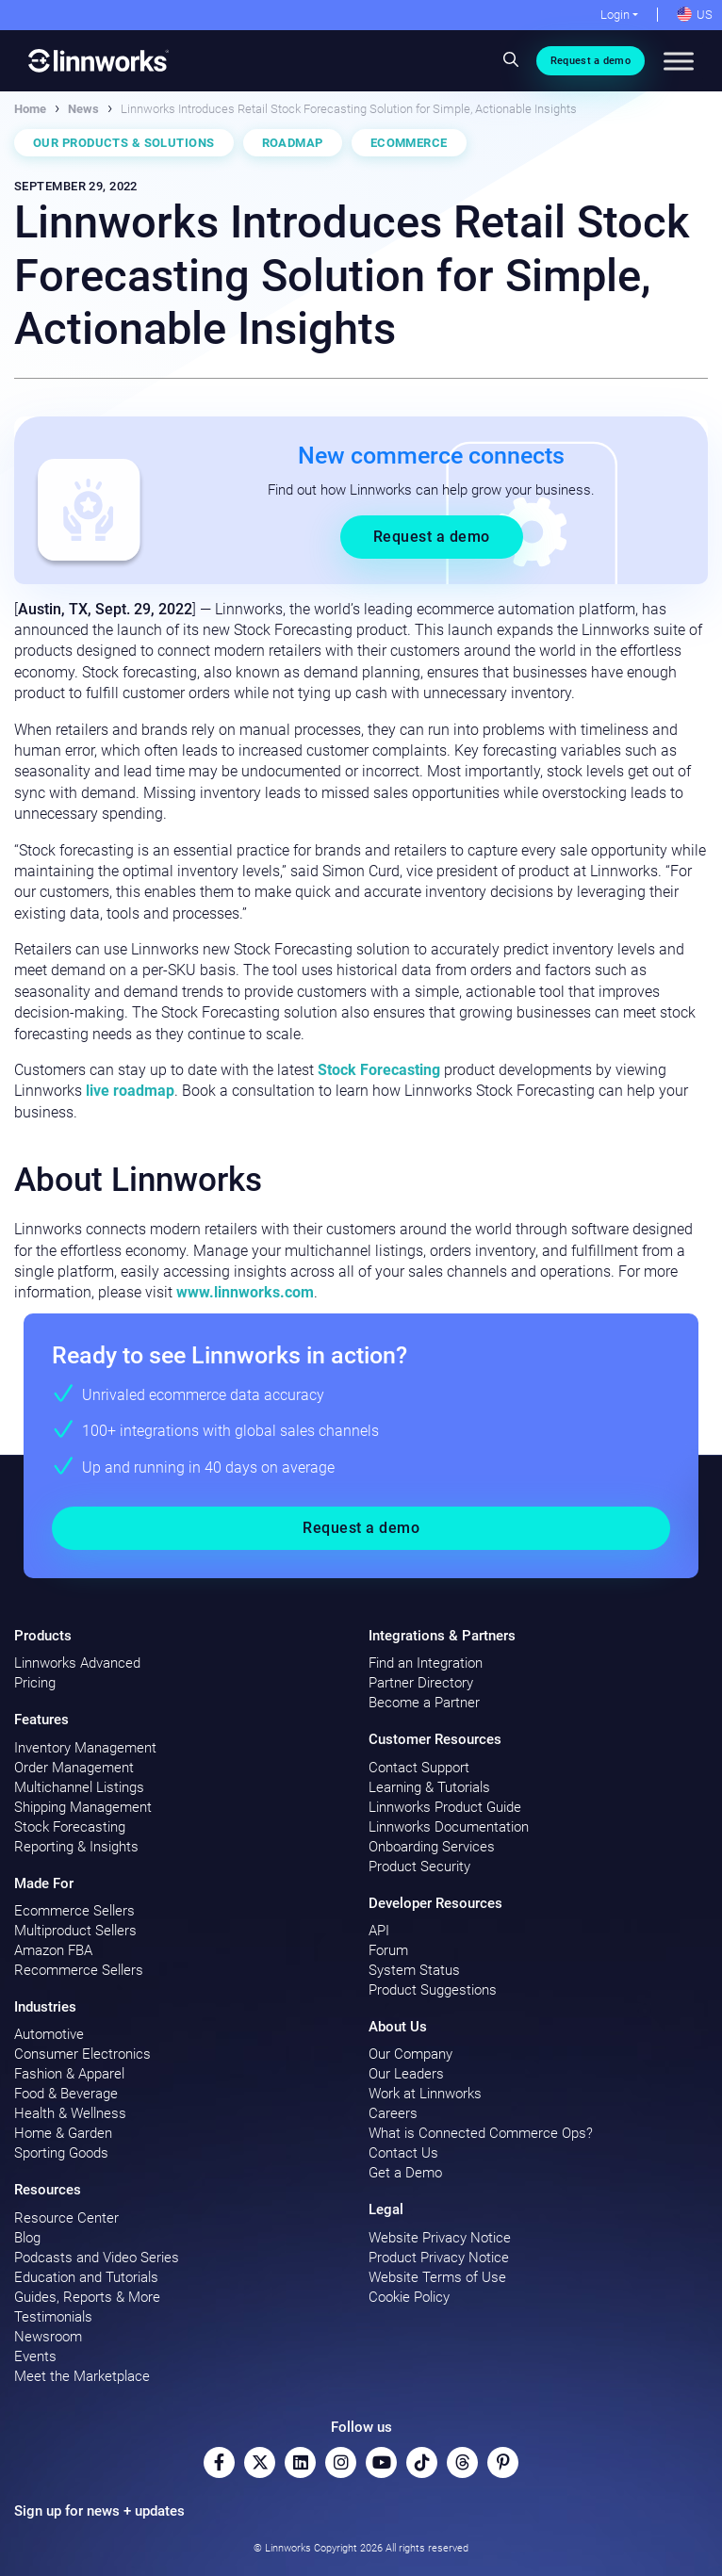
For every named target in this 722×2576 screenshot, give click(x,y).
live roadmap (130, 1091)
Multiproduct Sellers (75, 1930)
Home (30, 109)
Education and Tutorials (86, 2277)
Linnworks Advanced (77, 1663)
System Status (414, 1970)
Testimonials (53, 2316)
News (83, 109)
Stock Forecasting (379, 1070)
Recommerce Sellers (78, 1970)
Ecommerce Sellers (74, 1910)
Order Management (74, 1767)
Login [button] (615, 15)
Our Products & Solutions (124, 143)
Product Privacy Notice (439, 2257)
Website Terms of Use (437, 2277)
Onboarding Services (432, 1846)
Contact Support (419, 1767)
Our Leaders (406, 2073)
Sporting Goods (61, 2152)
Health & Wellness (70, 2113)
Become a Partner (424, 1702)
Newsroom (48, 2336)
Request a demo (590, 61)
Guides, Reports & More (87, 2297)
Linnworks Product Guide (445, 1807)
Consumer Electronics (82, 2054)
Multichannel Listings (79, 1787)
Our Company (410, 2054)
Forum (388, 1950)
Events (35, 2356)
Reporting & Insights (76, 1846)
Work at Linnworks (425, 2093)
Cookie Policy (409, 2297)
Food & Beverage (66, 2093)
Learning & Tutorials (429, 1787)
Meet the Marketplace (82, 2376)
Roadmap (292, 143)
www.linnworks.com (245, 1292)
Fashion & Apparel (69, 2073)
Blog (27, 2237)
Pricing (35, 1682)
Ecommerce (409, 143)
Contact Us (403, 2152)
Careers (393, 2113)
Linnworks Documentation (449, 1826)
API (379, 1930)
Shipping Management (83, 1807)
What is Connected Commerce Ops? (481, 2133)
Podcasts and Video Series (96, 2257)
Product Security (419, 1866)
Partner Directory (421, 1682)
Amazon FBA (53, 1950)
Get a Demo (405, 2172)
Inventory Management (85, 1747)
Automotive (49, 2034)
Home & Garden (63, 2133)
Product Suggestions (433, 1989)
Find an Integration (426, 1663)
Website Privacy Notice (440, 2237)
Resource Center (66, 2217)
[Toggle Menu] (679, 61)
